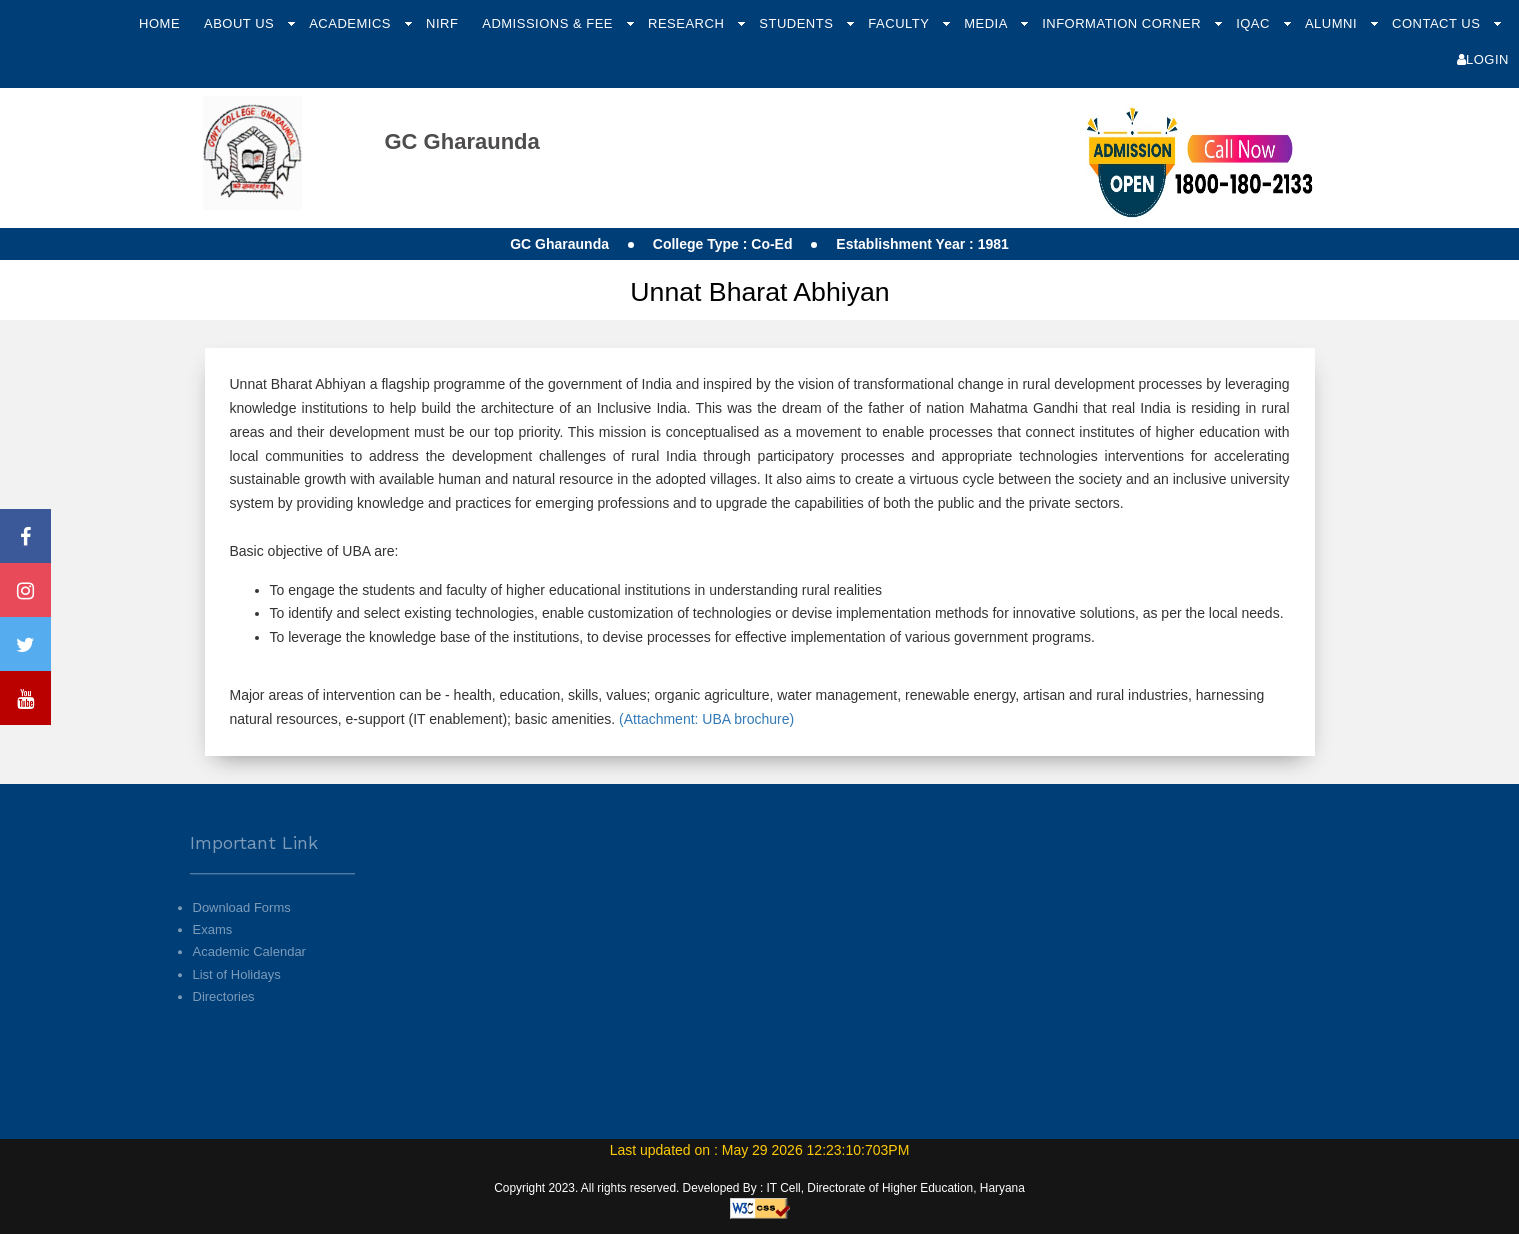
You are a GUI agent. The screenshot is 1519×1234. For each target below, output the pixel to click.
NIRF (442, 23)
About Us (241, 23)
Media (987, 23)
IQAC (1255, 23)
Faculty (900, 23)
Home (159, 23)
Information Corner (1123, 23)
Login (1483, 59)
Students (798, 23)
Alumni (1333, 23)
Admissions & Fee (549, 23)
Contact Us (1438, 23)
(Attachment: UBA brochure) (704, 719)
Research (688, 23)
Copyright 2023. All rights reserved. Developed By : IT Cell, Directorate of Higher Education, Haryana (759, 1188)
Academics (352, 23)
